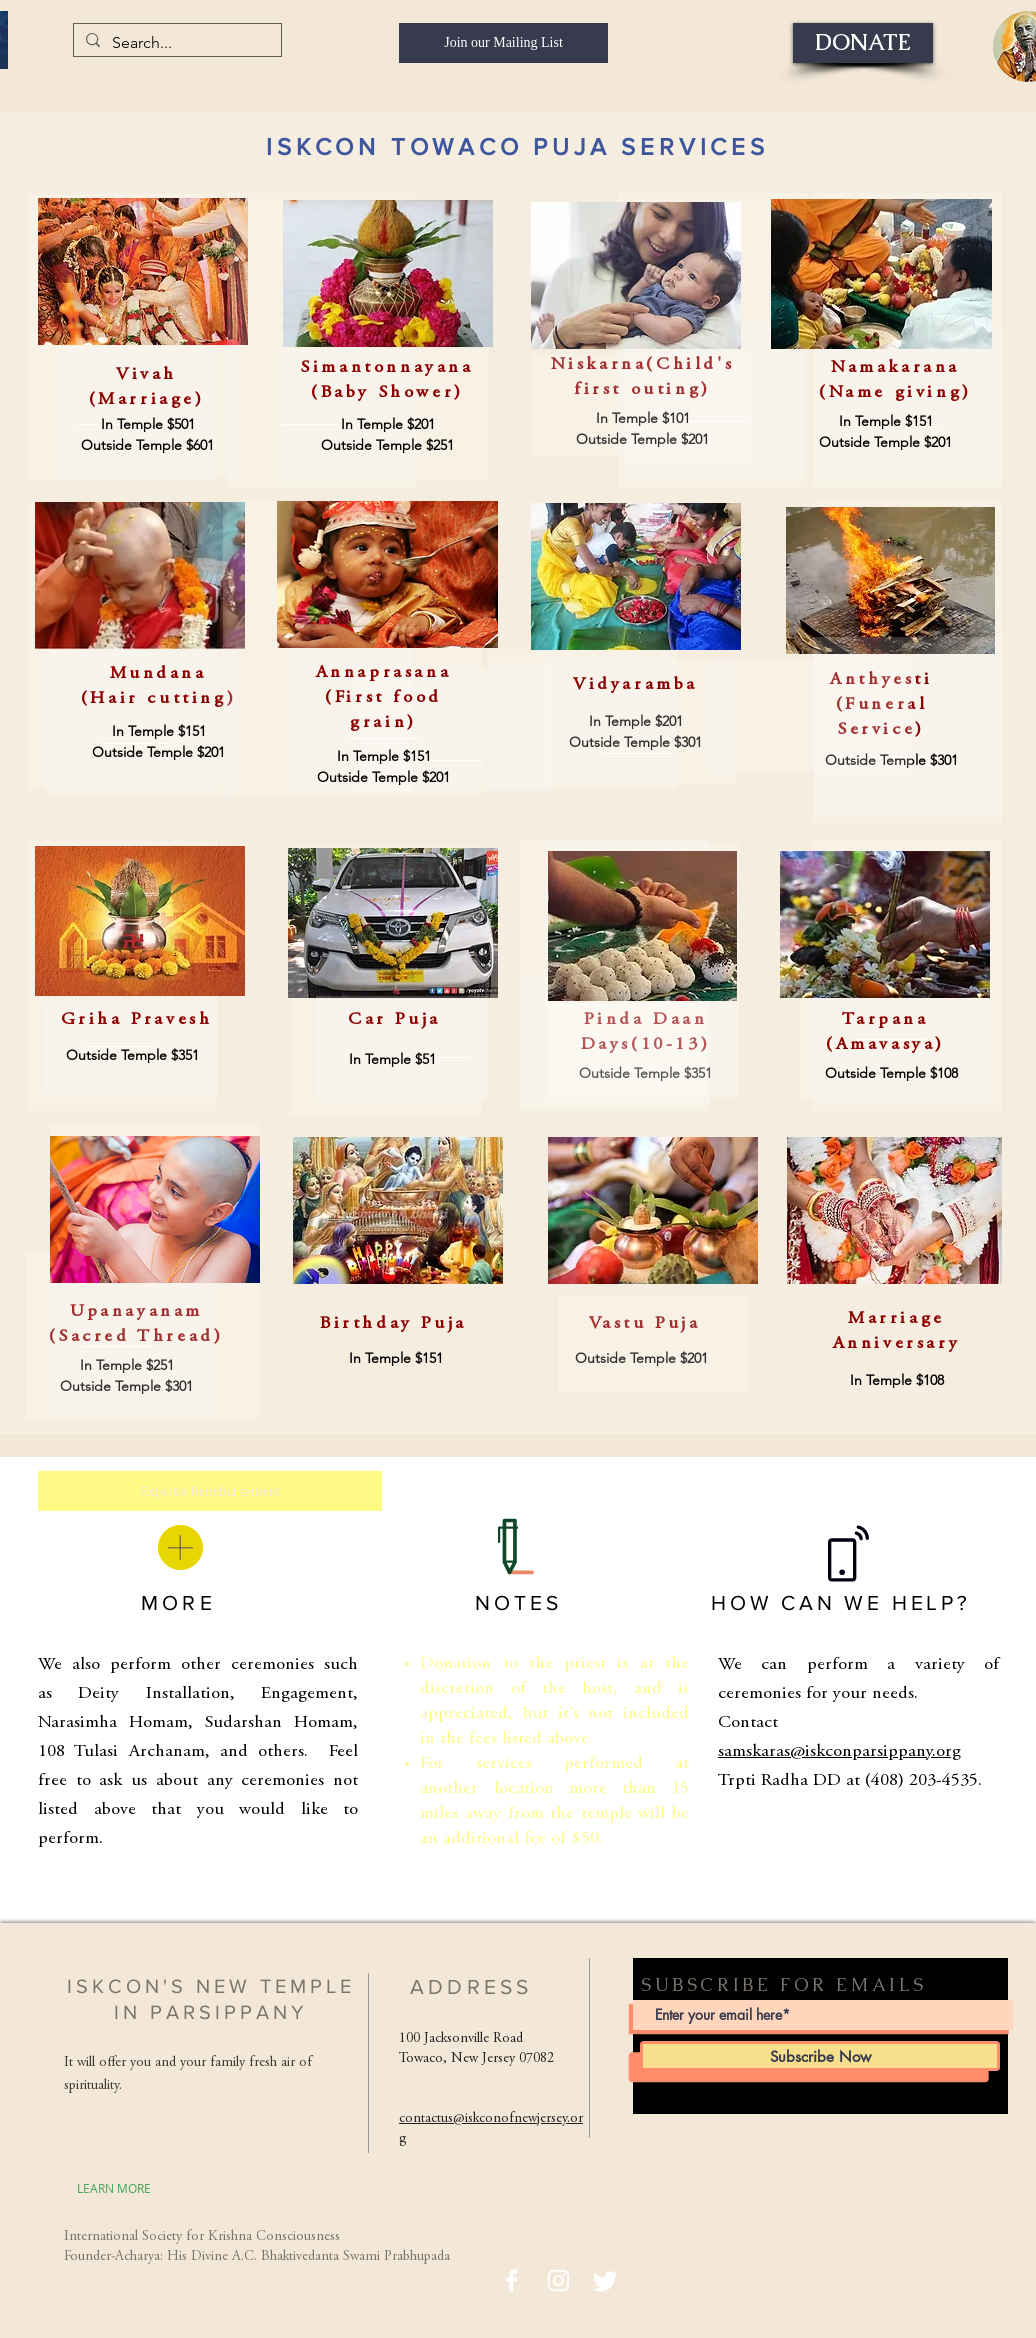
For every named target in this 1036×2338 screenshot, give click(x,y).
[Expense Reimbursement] (210, 1491)
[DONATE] (863, 43)
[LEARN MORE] (114, 2188)
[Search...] (175, 43)
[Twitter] (605, 2280)
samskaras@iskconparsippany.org (839, 1752)
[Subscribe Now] (820, 2056)
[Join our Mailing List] (503, 43)
